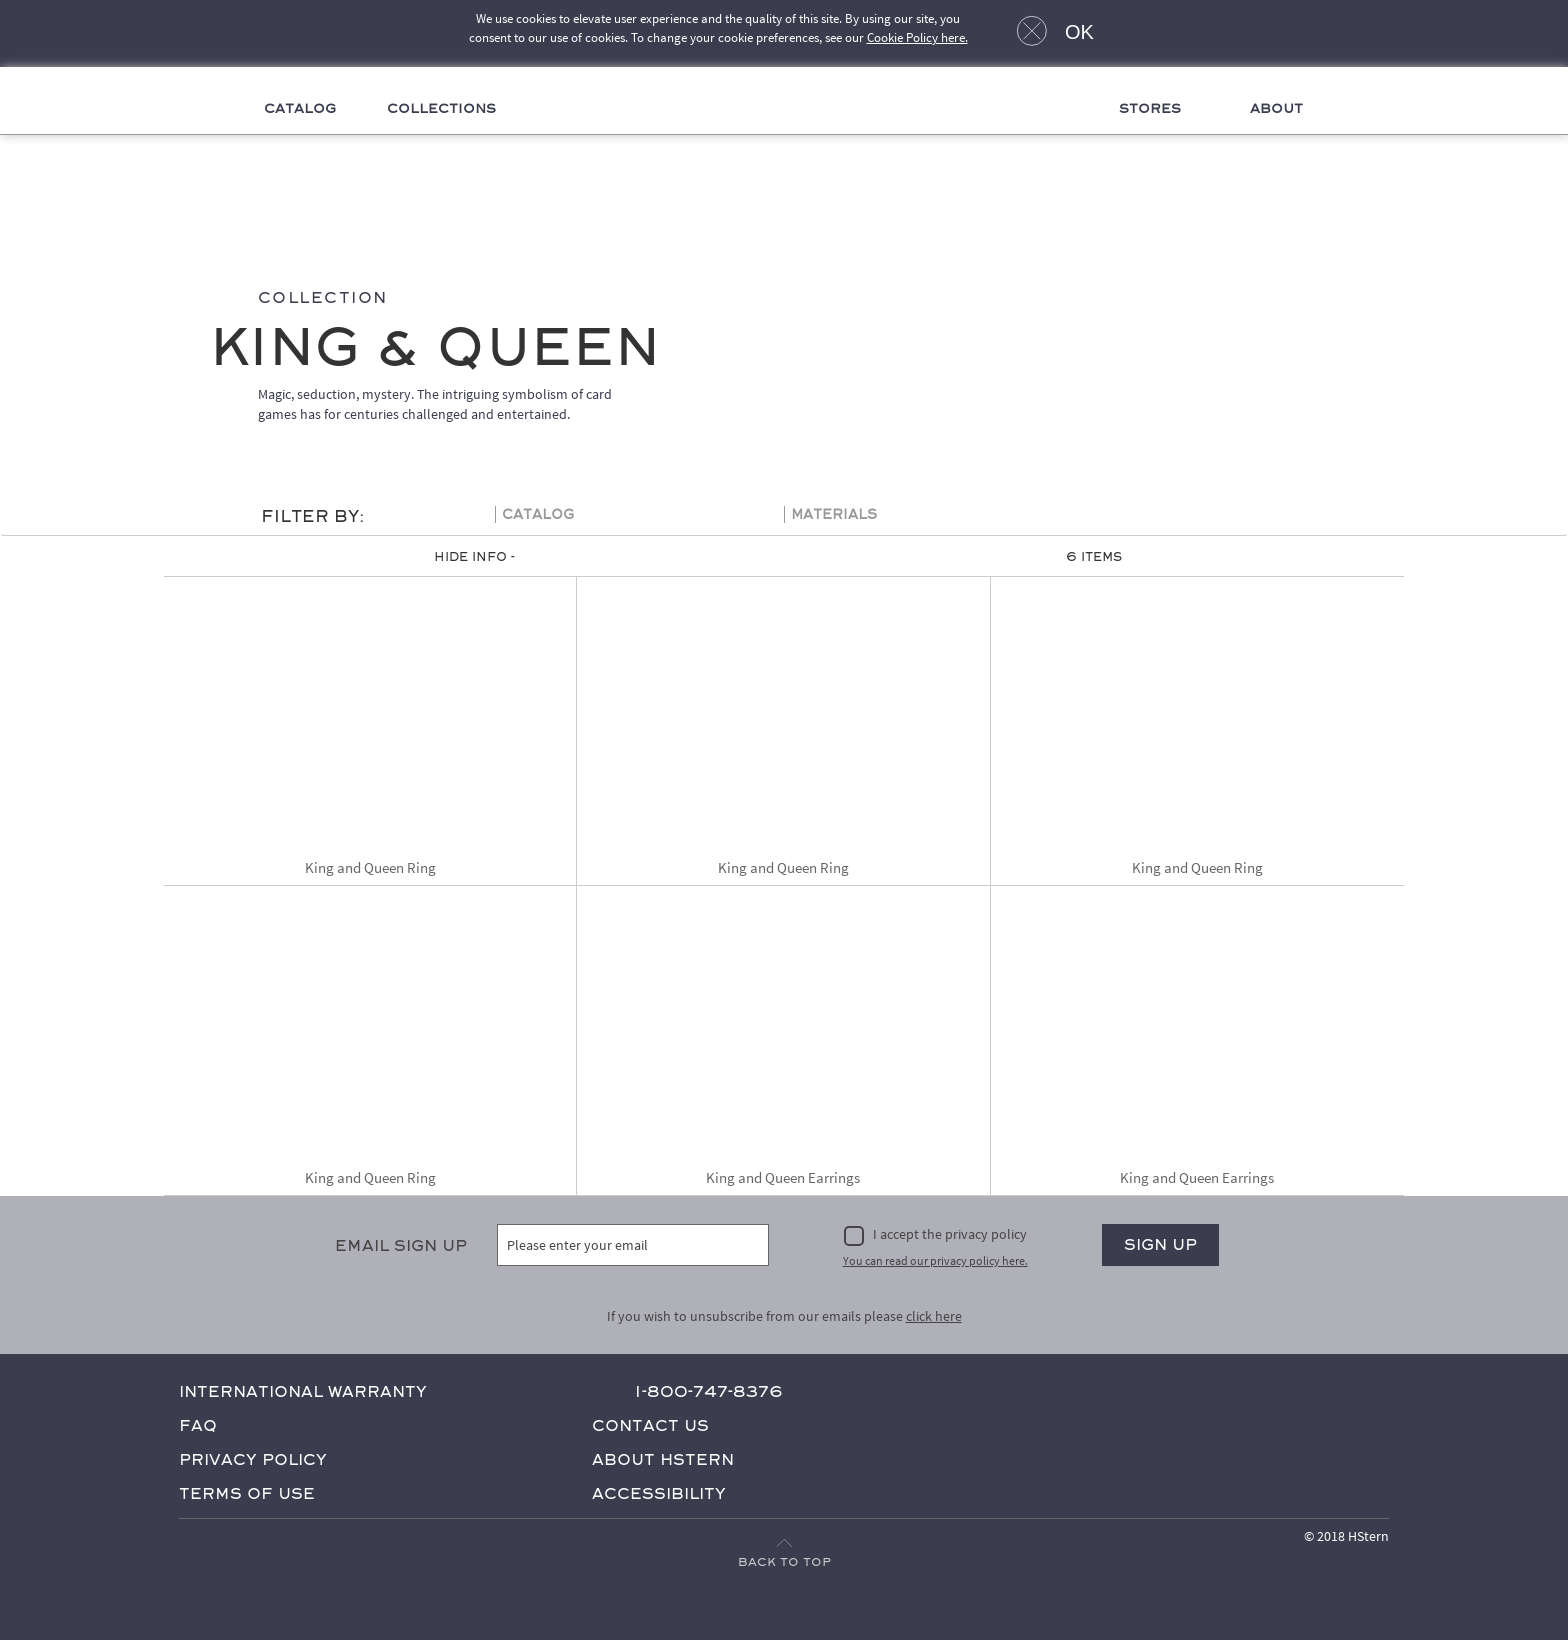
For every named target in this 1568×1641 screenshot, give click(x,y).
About (1282, 109)
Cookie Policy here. (917, 37)
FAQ (198, 1425)
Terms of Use (247, 1493)
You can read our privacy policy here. (935, 1260)
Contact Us (650, 1425)
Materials (834, 515)
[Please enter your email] (633, 1246)
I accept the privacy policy (950, 1235)
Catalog (295, 109)
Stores (1154, 109)
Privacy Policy (253, 1459)
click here (934, 1316)
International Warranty (303, 1391)
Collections (438, 109)
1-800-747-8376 (708, 1391)
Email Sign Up (401, 1246)
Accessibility (659, 1493)
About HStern (663, 1459)
